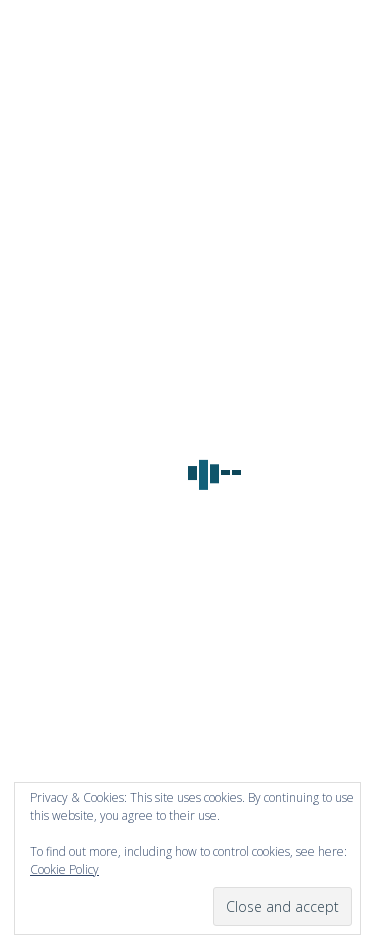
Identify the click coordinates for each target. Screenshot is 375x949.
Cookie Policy (64, 869)
